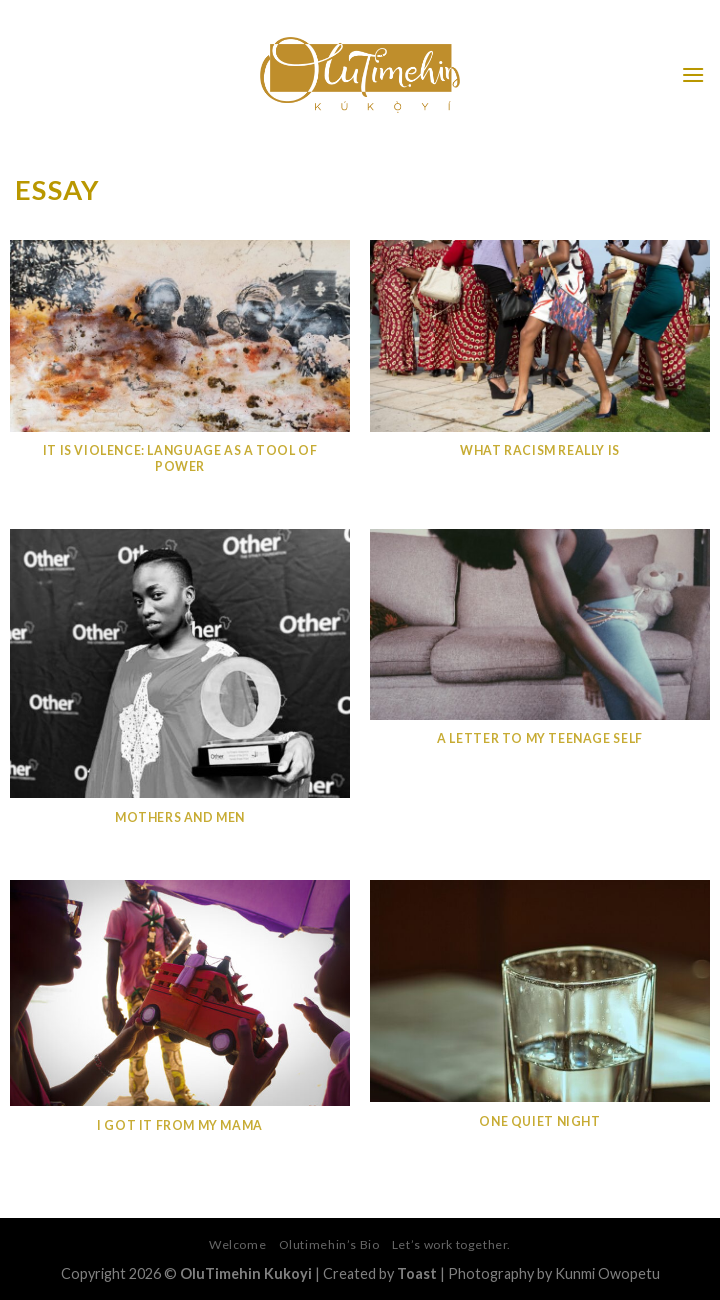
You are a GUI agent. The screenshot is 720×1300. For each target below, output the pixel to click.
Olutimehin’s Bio (329, 1244)
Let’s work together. (451, 1244)
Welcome (237, 1244)
